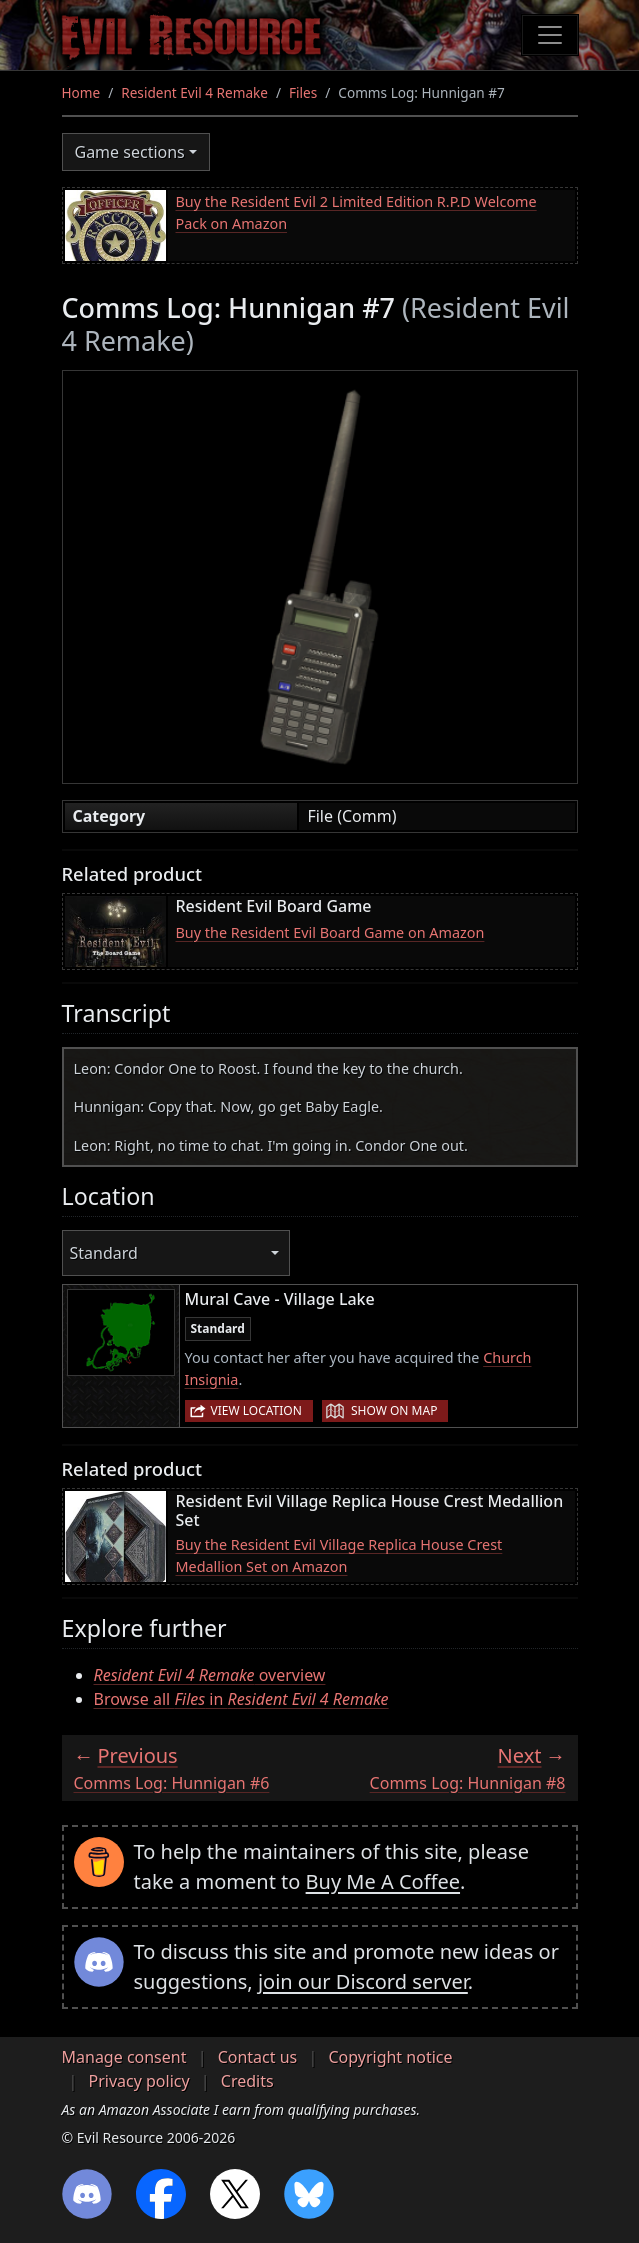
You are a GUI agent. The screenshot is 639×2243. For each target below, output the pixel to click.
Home (81, 92)
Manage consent (124, 2057)
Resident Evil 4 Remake (194, 92)
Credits (247, 2081)
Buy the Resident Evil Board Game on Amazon (330, 932)
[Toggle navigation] (550, 35)
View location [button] (256, 1410)
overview (210, 1675)
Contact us (258, 2057)
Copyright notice (390, 2057)
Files (303, 92)
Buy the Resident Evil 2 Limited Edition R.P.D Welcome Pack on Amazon (356, 212)
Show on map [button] (394, 1410)
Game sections (130, 152)
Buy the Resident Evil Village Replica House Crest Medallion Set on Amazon (339, 1555)
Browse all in (241, 1699)
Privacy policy (139, 2081)
